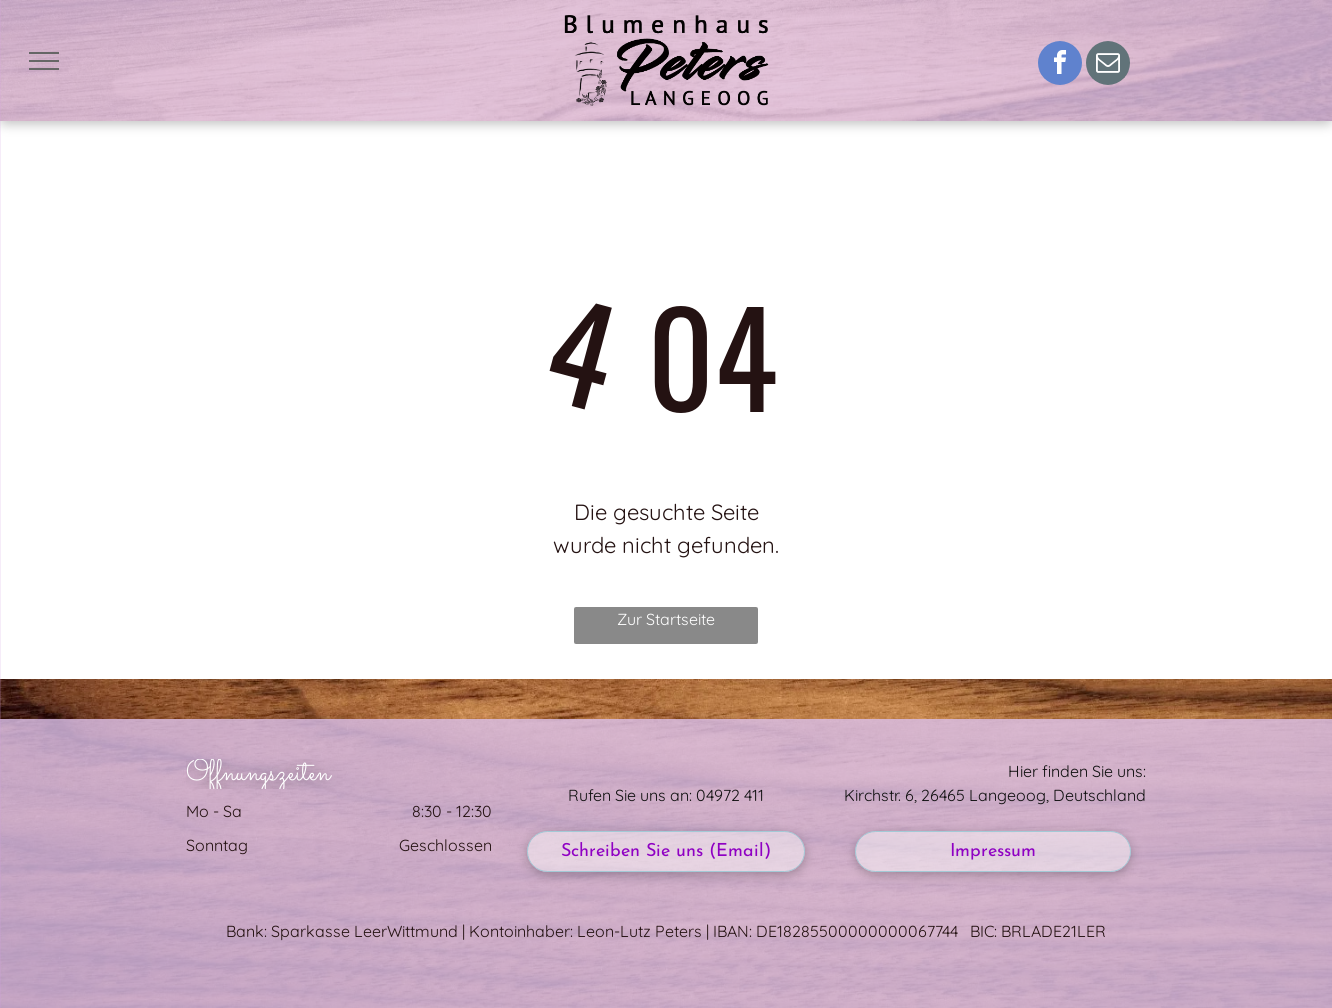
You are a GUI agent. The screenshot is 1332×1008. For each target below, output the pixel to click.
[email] (1108, 65)
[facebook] (1060, 65)
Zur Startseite (666, 619)
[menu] (44, 61)
